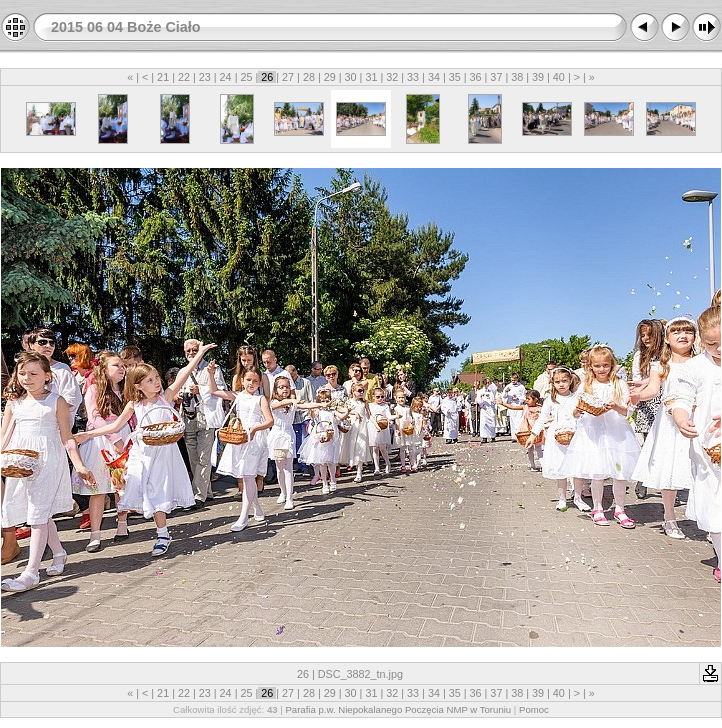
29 (330, 77)
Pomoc (534, 709)
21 (163, 77)
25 (246, 77)
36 (476, 77)
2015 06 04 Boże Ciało (126, 27)
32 (392, 77)
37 (496, 77)
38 (517, 77)
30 (351, 77)
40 (559, 77)
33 (413, 77)
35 (455, 77)
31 (371, 77)
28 (309, 77)
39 (538, 77)
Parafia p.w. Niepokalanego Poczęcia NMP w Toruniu (398, 709)
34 (434, 77)
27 (288, 77)
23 (205, 77)
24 (226, 77)
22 (184, 77)
